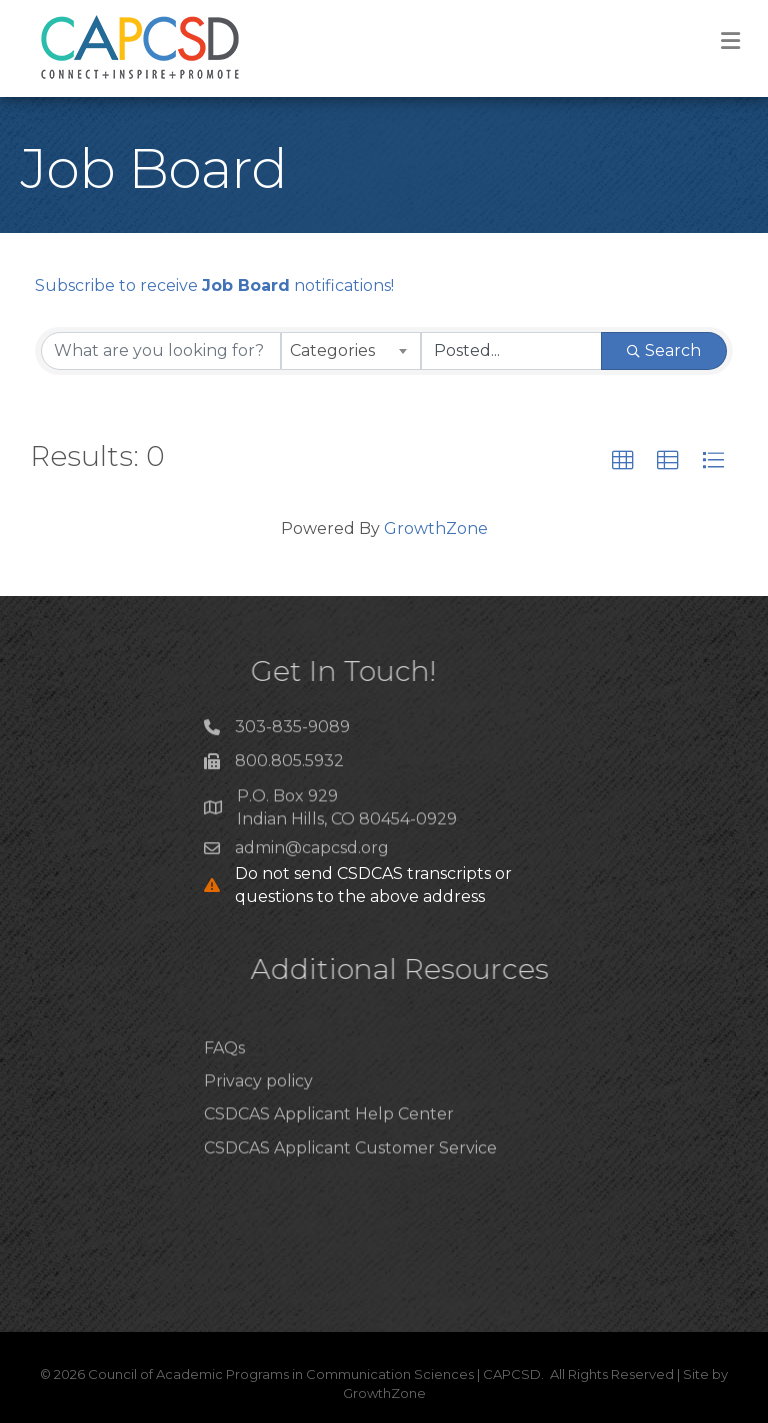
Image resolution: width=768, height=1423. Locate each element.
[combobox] (351, 351)
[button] (623, 461)
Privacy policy (258, 1110)
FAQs (224, 1077)
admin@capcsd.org (312, 853)
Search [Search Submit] (664, 350)
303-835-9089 (292, 732)
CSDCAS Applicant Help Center (329, 1143)
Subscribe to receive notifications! (214, 285)
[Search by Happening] (512, 351)
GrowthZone (436, 528)
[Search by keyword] (161, 351)
